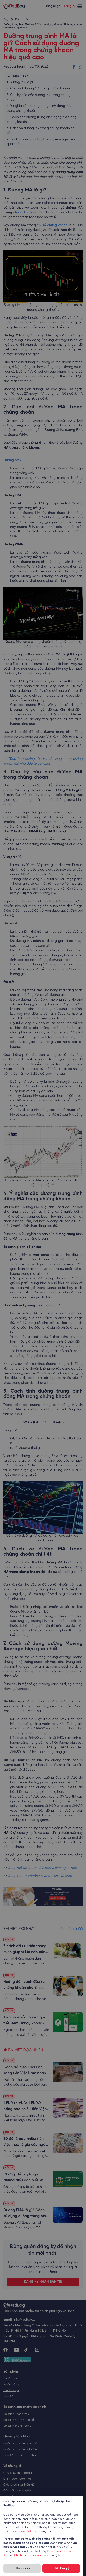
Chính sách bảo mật (17, 2531)
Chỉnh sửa (22, 2568)
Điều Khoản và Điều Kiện (44, 2551)
